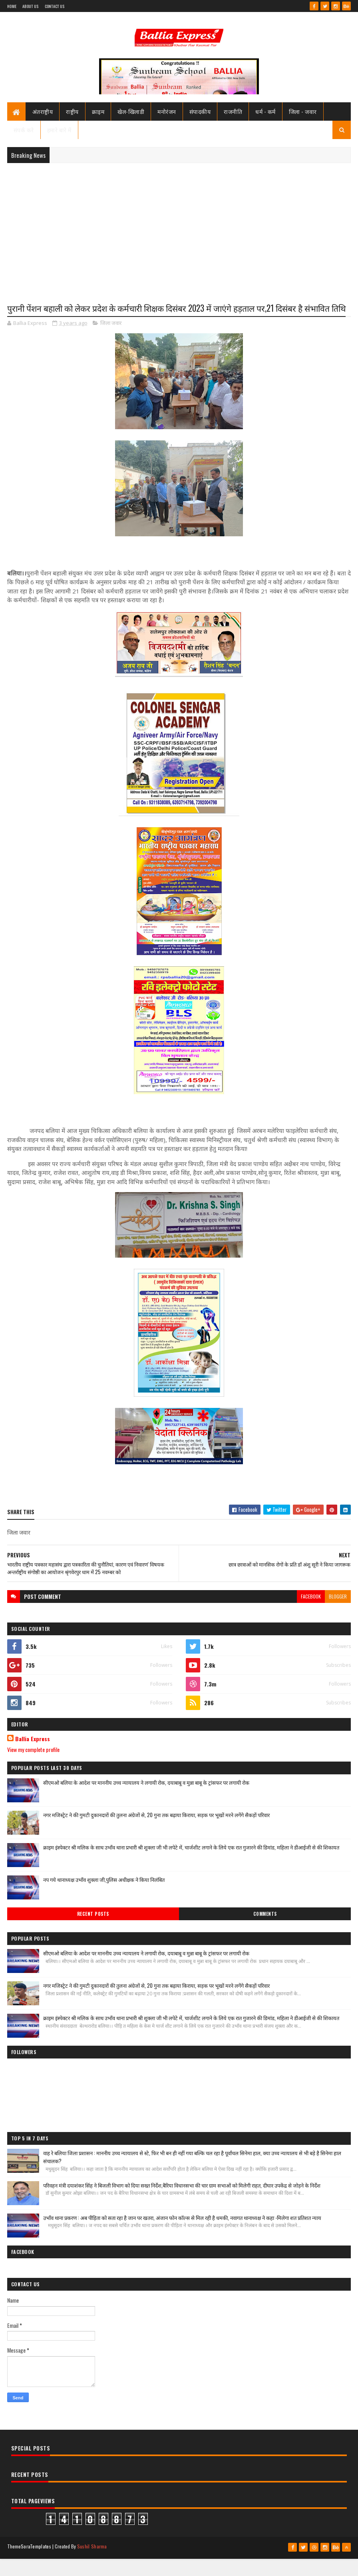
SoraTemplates (36, 2565)
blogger (338, 1614)
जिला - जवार (303, 115)
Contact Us (55, 6)
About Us (30, 6)
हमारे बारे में (59, 133)
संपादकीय (200, 115)
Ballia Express (32, 1758)
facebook (311, 1614)
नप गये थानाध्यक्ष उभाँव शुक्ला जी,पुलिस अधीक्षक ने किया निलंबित (104, 1898)
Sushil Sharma (92, 2565)
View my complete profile (33, 1768)
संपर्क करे (24, 133)
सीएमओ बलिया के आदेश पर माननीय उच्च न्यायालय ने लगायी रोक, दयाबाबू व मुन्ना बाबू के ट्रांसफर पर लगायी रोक (146, 1801)
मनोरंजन (166, 115)
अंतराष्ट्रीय (42, 115)
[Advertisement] (179, 231)
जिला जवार (110, 341)
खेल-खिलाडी (130, 115)
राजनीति (233, 115)
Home (11, 6)
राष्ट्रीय (72, 115)
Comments (265, 1932)
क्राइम (98, 115)
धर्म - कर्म (265, 115)
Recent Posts (93, 1932)
